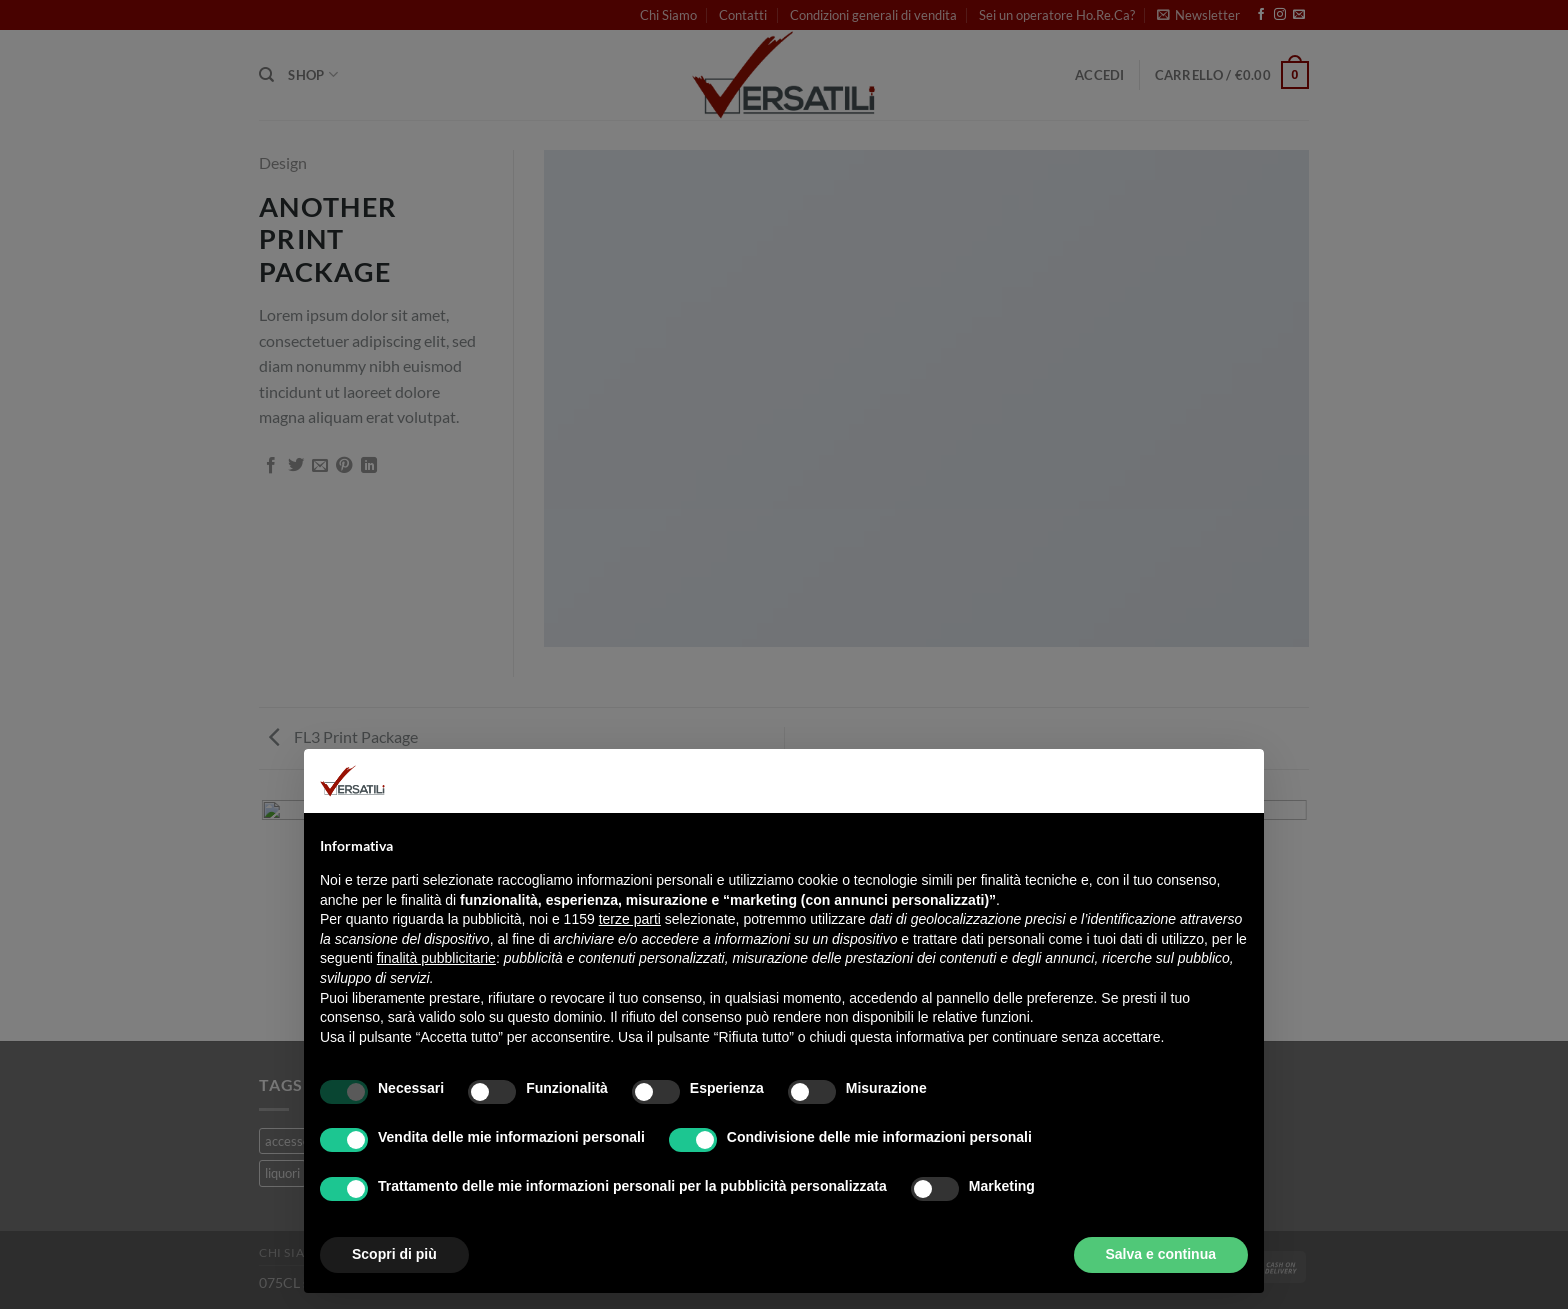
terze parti (630, 919)
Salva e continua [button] (1161, 1254)
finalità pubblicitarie (436, 958)
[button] (1238, 781)
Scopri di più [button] (394, 1254)
